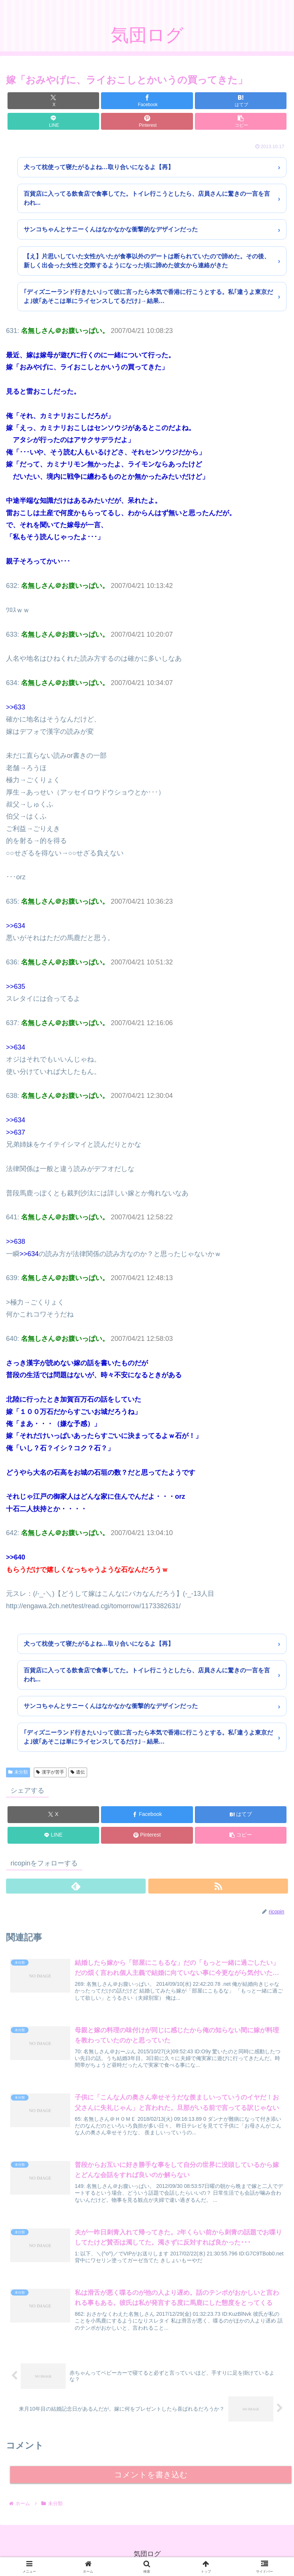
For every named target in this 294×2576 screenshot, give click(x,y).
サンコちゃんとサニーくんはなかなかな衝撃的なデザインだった (111, 229)
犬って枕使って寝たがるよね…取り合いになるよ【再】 (99, 167)
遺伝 (78, 1772)
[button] (240, 121)
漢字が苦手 (50, 1772)
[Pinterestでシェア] (147, 121)
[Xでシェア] (53, 100)
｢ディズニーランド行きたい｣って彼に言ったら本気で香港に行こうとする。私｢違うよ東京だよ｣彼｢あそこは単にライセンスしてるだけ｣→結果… (148, 296)
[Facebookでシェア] (147, 100)
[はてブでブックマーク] (240, 100)
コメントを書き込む (150, 2475)
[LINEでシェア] (53, 121)
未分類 (18, 1772)
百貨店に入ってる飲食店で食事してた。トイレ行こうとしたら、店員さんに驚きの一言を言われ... (147, 198)
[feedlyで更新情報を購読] (76, 1886)
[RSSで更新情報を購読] (218, 1886)
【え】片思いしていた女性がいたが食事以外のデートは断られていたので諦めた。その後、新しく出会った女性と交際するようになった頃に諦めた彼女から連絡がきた (147, 260)
